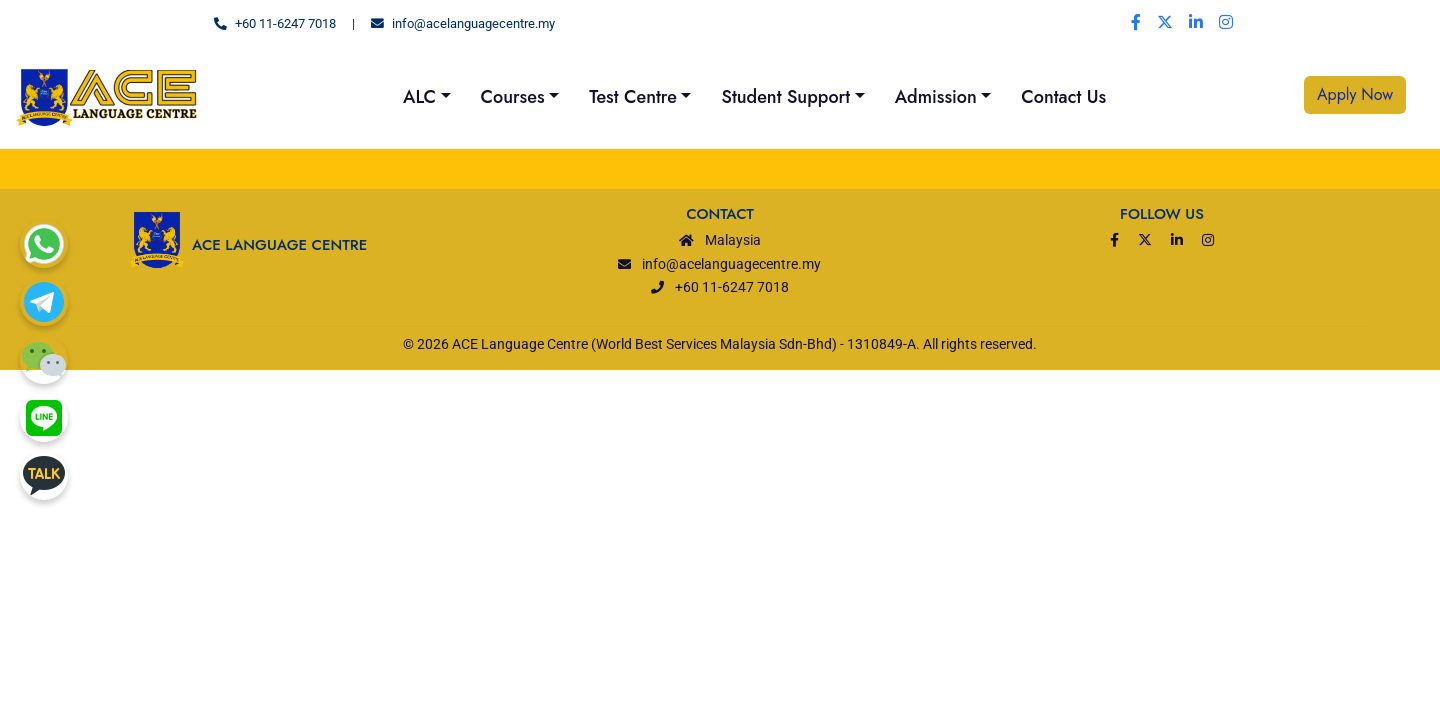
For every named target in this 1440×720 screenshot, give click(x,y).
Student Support (785, 97)
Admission (936, 97)
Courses (513, 97)
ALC (419, 97)
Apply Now (1355, 94)
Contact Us (1063, 97)
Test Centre (633, 97)
